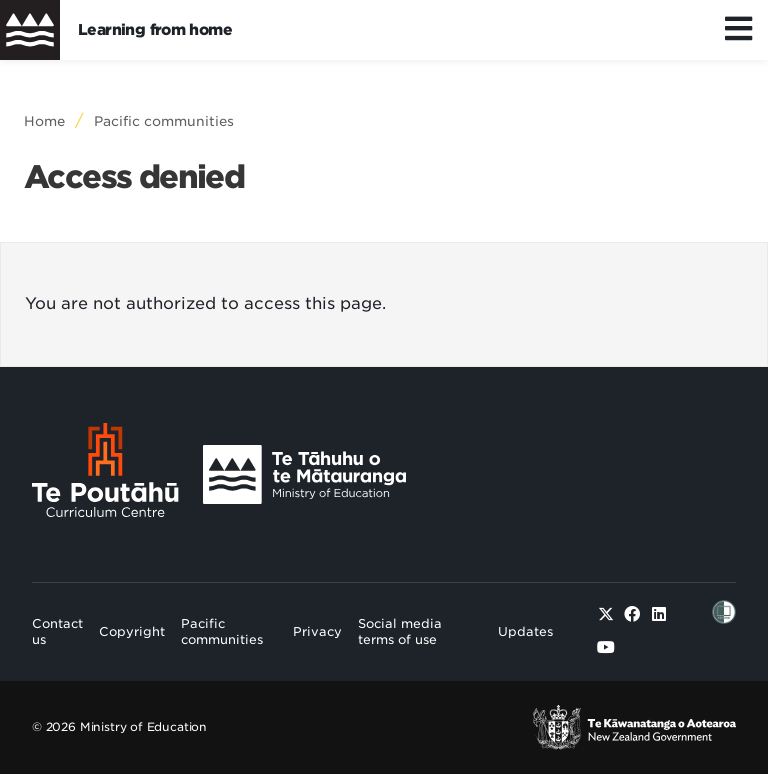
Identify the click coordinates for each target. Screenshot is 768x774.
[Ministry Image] (304, 474)
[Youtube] (606, 647)
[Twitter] (606, 614)
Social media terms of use (400, 631)
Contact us (57, 631)
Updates (525, 631)
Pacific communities (164, 121)
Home (44, 121)
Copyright (132, 631)
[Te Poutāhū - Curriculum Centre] (105, 474)
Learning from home (155, 30)
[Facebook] (632, 614)
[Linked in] (659, 614)
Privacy (317, 631)
